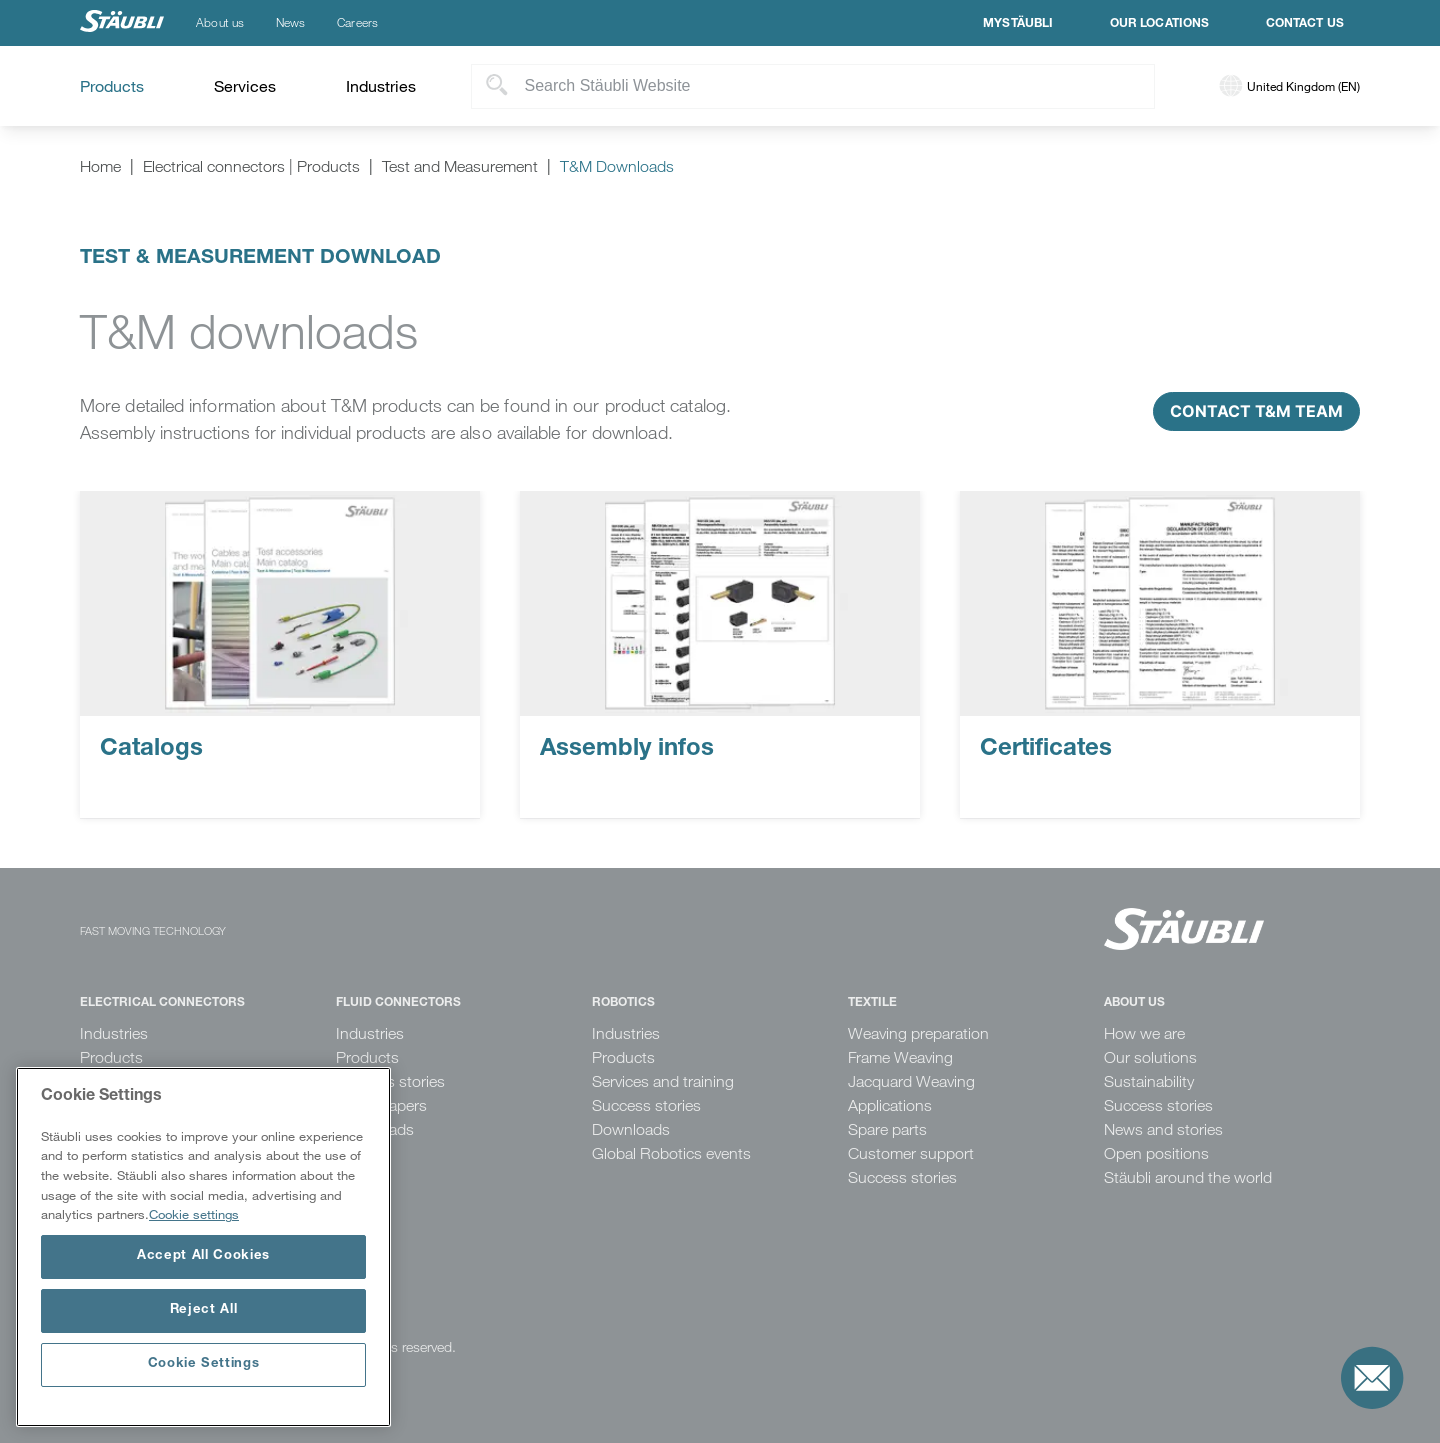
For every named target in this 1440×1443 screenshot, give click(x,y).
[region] (203, 1247)
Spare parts (887, 1129)
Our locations (1160, 24)
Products (111, 1057)
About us (220, 23)
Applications (890, 1105)
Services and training (663, 1081)
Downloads (631, 1129)
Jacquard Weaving (911, 1081)
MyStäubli (1018, 24)
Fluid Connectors (398, 1003)
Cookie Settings (204, 1364)
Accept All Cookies (203, 1256)
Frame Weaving (900, 1057)
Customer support (911, 1153)
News (290, 23)
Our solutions (1150, 1057)
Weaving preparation (918, 1033)
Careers (357, 23)
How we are (1144, 1033)
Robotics (623, 1003)
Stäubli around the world (1188, 1177)
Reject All (204, 1310)
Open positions (1156, 1153)
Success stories (646, 1105)
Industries (114, 1033)
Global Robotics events (671, 1153)
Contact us (1305, 24)
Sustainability (1149, 1081)
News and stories (1163, 1129)
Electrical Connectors (162, 1003)
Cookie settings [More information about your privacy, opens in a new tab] (194, 1214)
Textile (872, 1003)
